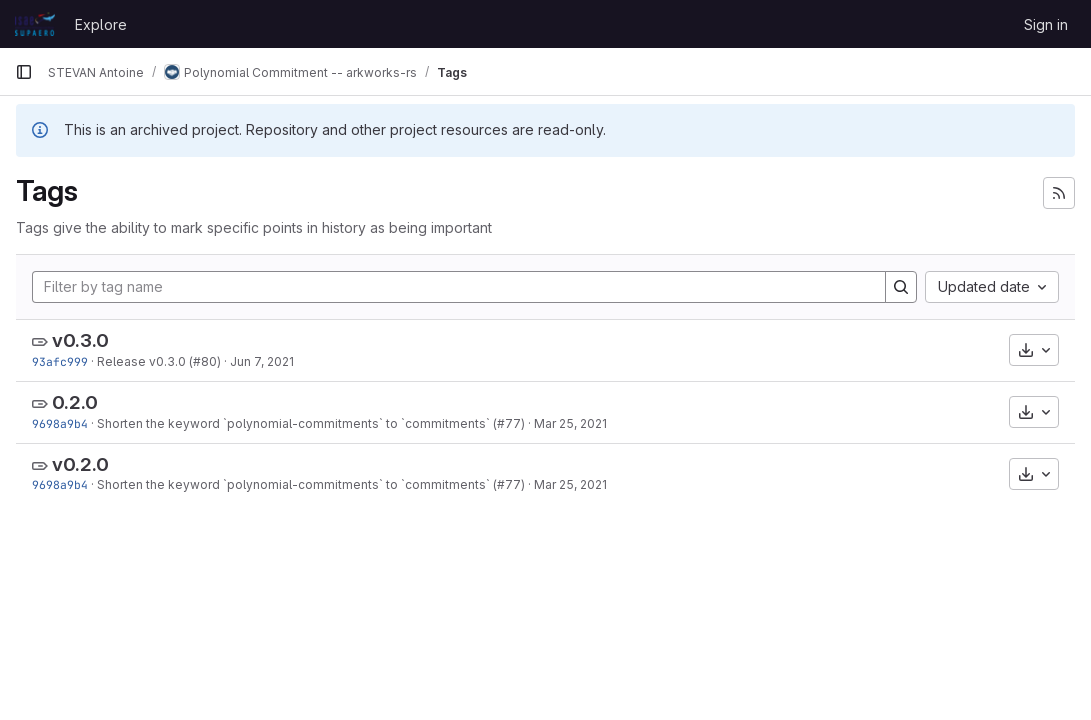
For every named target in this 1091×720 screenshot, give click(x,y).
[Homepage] (35, 24)
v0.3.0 (80, 340)
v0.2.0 (80, 464)
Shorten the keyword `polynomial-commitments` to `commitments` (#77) (311, 423)
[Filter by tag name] (459, 287)
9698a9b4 (60, 423)
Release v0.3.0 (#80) (159, 361)
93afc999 (60, 361)
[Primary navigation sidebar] (24, 72)
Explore (101, 24)
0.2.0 (75, 402)
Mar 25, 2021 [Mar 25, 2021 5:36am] (570, 423)
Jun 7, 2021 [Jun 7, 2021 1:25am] (262, 361)
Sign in (1046, 24)
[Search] (901, 287)
